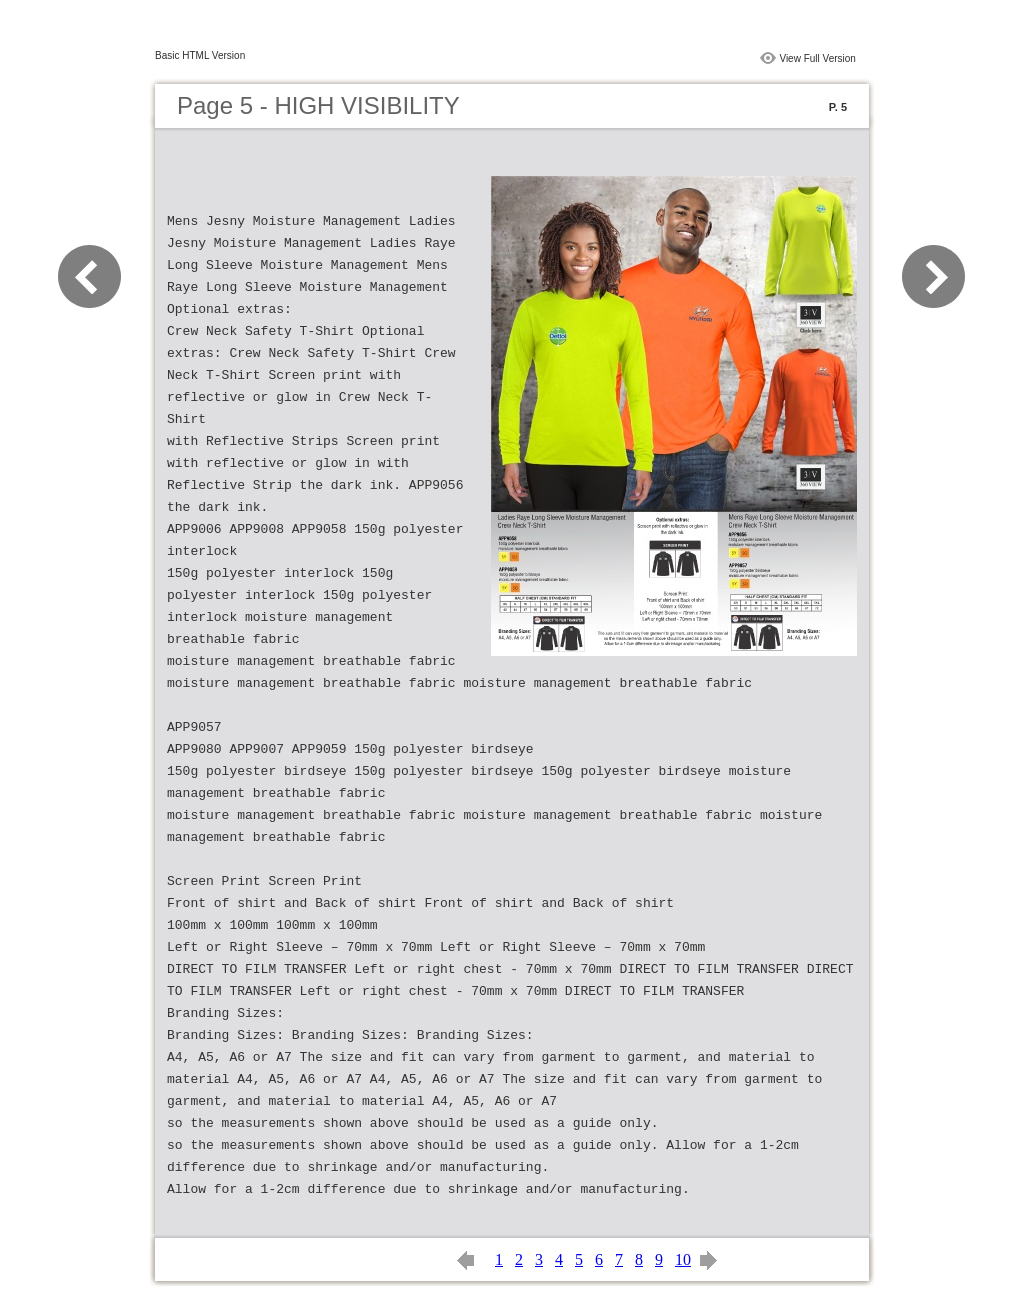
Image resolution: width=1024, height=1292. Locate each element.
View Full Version (817, 58)
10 (683, 1259)
